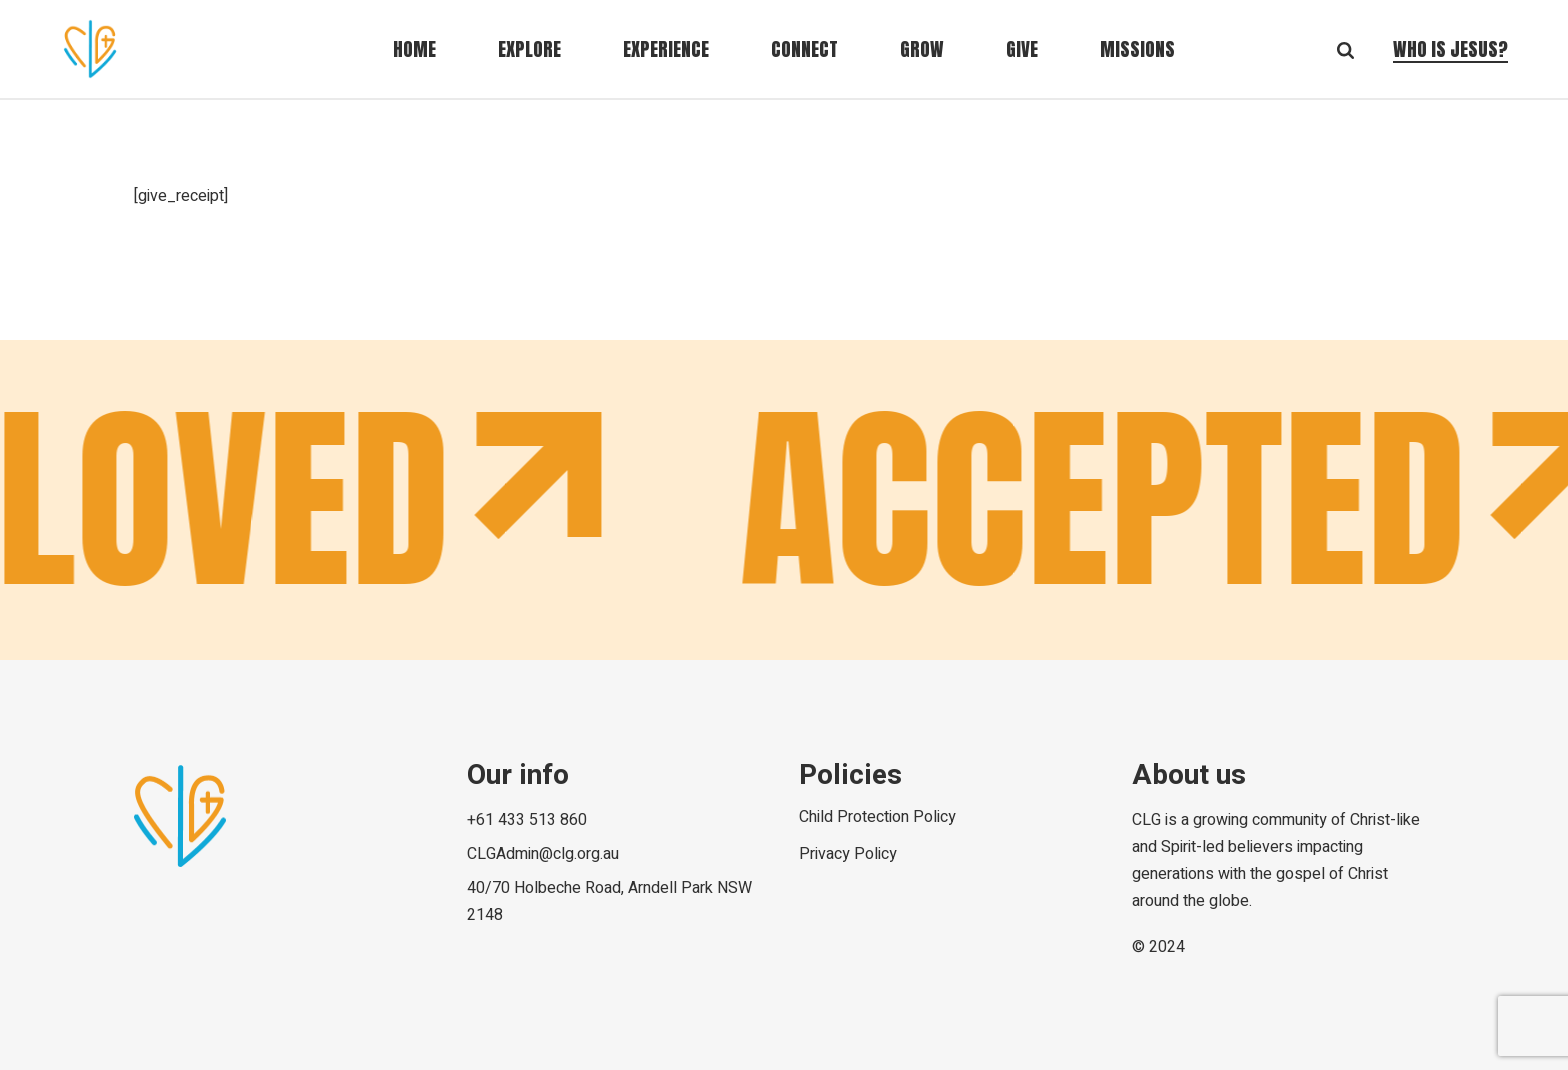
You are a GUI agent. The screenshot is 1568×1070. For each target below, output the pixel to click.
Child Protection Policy (877, 817)
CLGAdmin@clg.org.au (543, 854)
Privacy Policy (848, 854)
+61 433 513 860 (527, 820)
